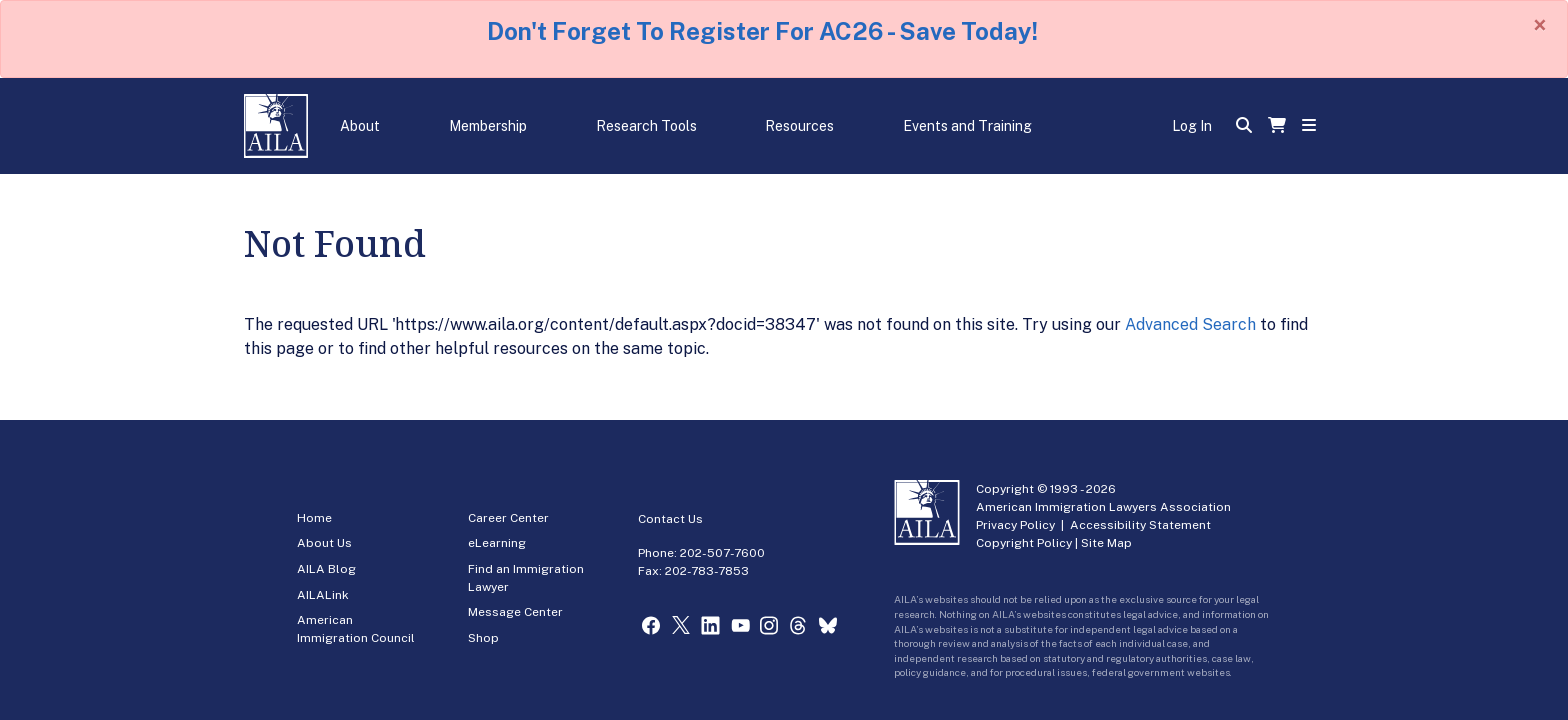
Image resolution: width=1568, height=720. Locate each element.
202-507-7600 (722, 553)
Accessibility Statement (1140, 525)
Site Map (1106, 543)
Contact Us (670, 519)
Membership (488, 126)
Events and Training (967, 126)
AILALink (323, 595)
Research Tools (646, 126)
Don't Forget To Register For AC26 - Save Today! (762, 31)
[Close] (1540, 25)
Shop (483, 638)
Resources (799, 126)
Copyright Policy (1024, 543)
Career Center (508, 518)
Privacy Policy (1015, 525)
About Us (324, 543)
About (360, 126)
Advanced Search (1190, 324)
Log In (1192, 126)
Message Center (515, 612)
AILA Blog (326, 569)
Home (314, 518)
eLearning (497, 543)
